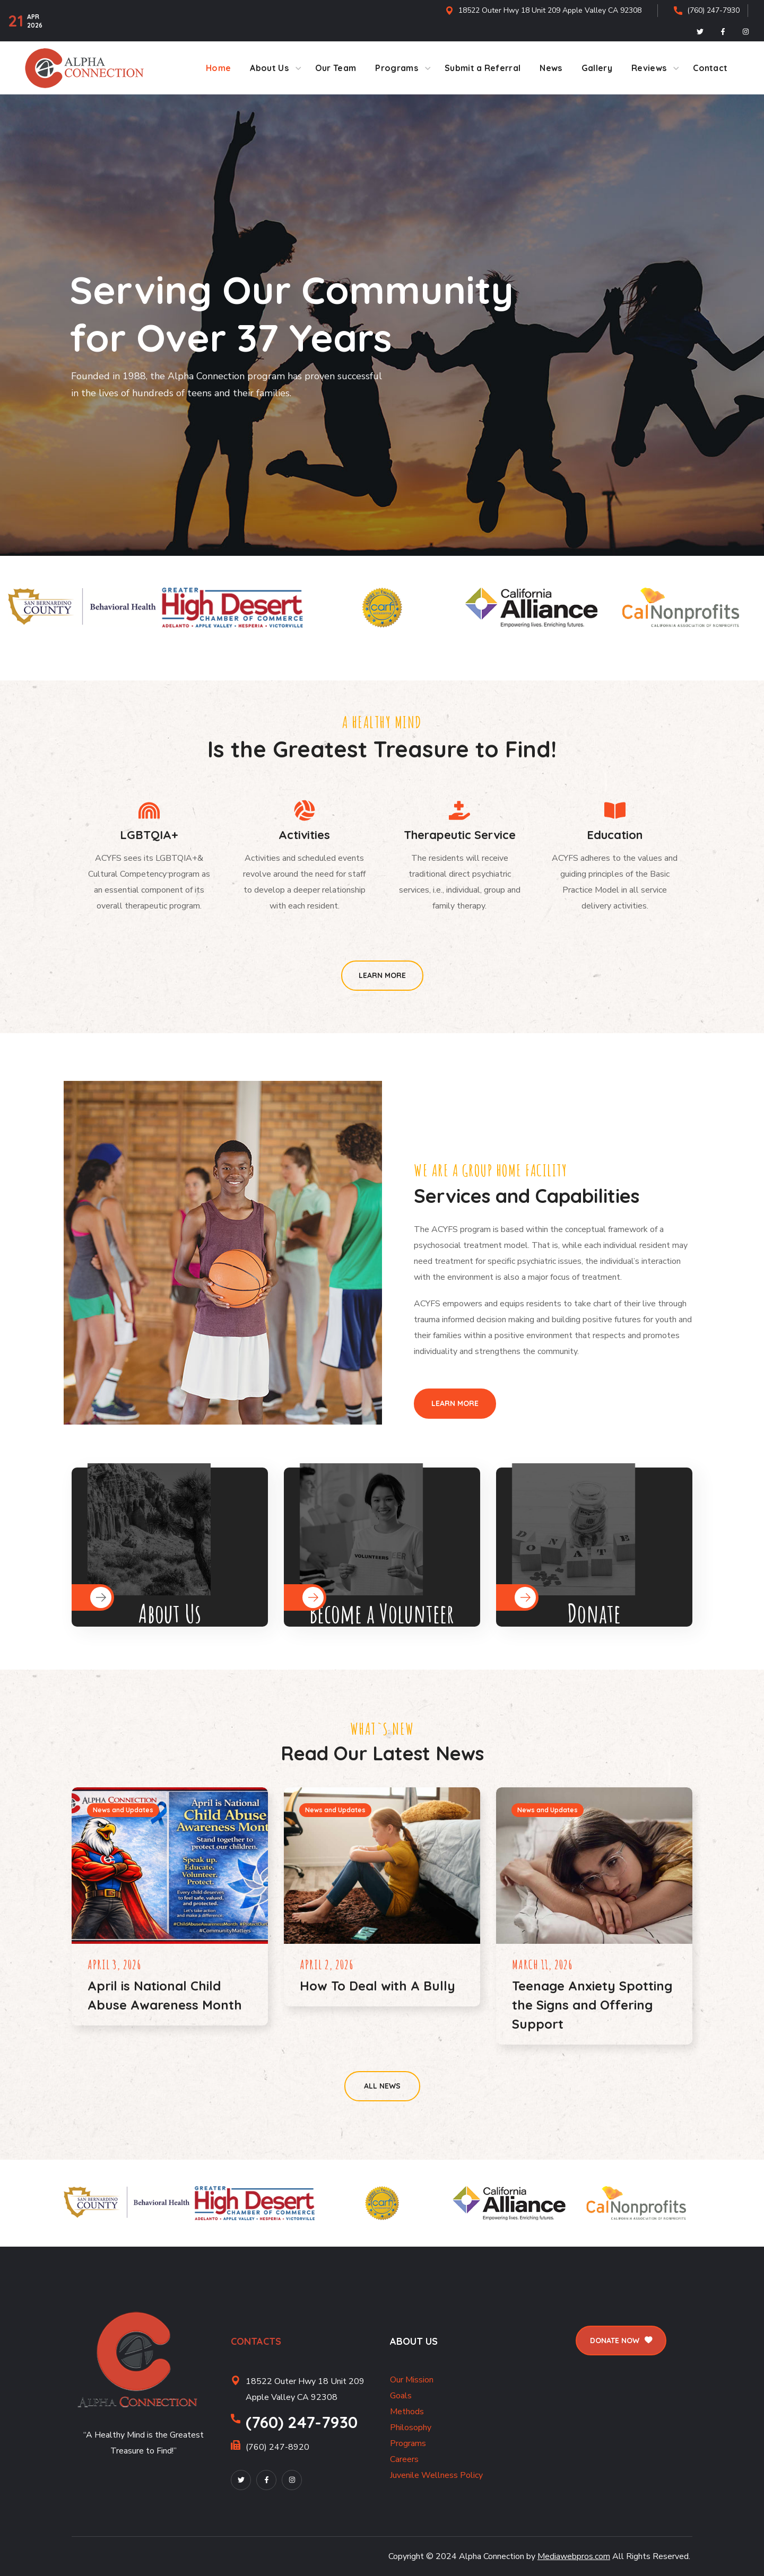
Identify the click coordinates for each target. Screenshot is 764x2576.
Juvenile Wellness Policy (436, 2475)
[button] (382, 975)
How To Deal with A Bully (377, 1986)
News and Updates (123, 1810)
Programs (408, 2443)
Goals (401, 2396)
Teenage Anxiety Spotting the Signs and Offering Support (592, 2005)
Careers (404, 2459)
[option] (83, 607)
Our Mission (411, 2380)
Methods (407, 2411)
